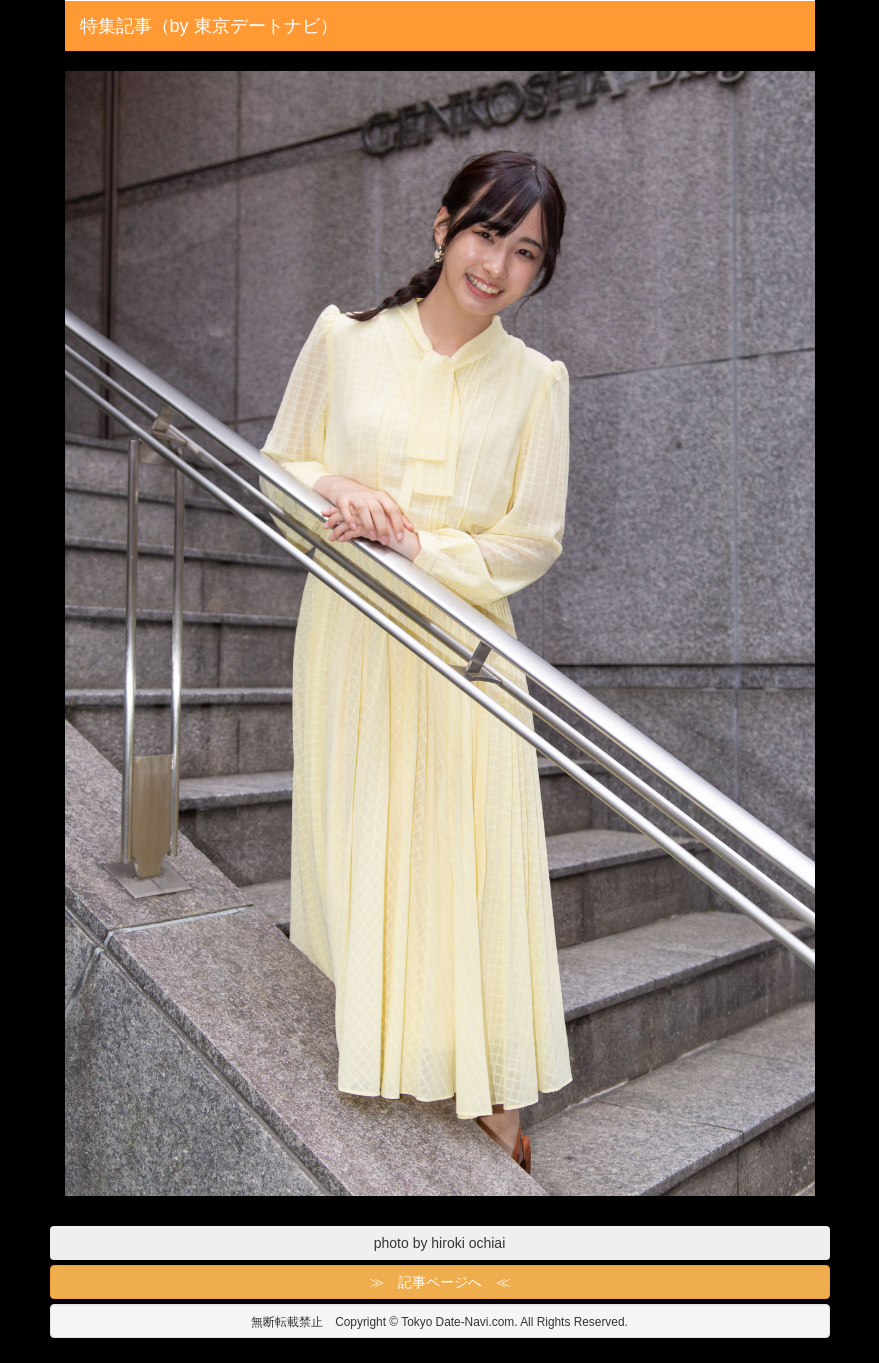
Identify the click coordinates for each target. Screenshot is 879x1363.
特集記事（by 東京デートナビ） (209, 26)
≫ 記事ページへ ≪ (440, 1282)
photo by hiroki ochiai (440, 1243)
